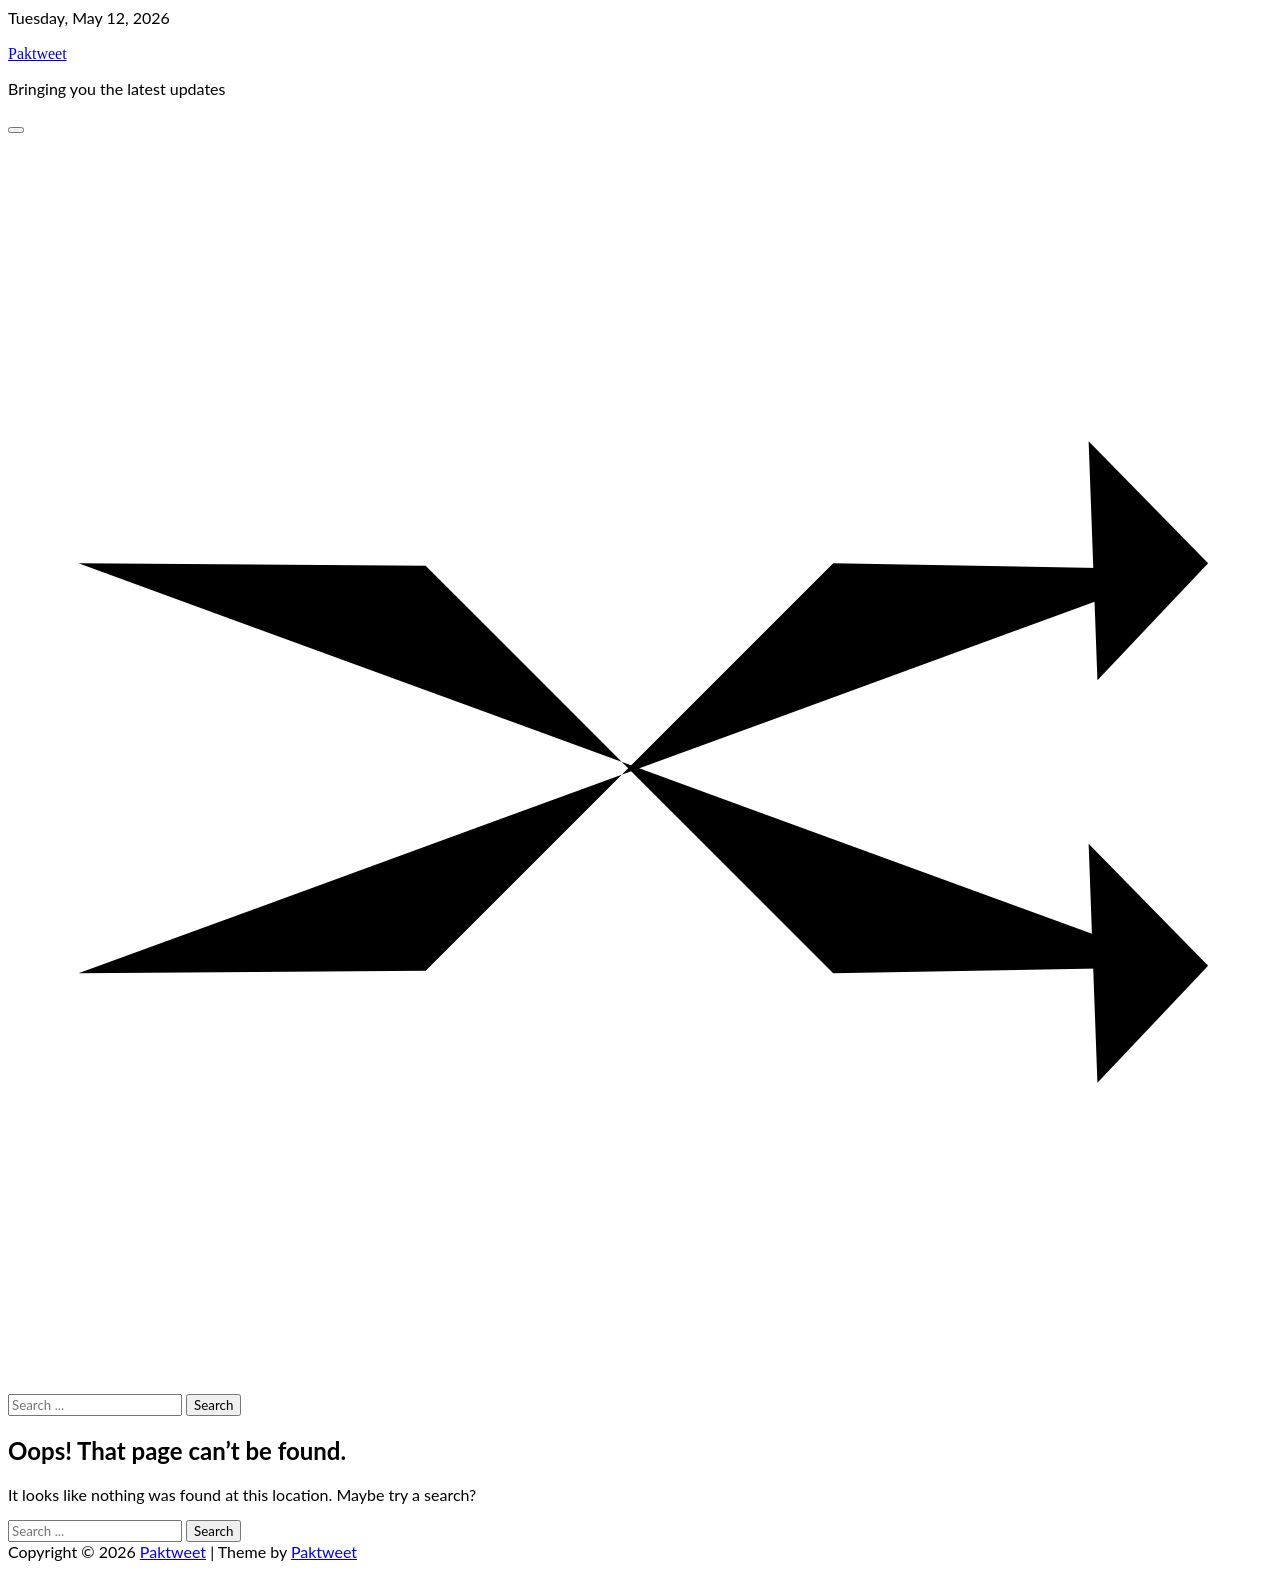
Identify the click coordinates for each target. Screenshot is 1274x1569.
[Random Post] (637, 1384)
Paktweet (37, 53)
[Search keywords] (95, 1405)
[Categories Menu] (16, 130)
